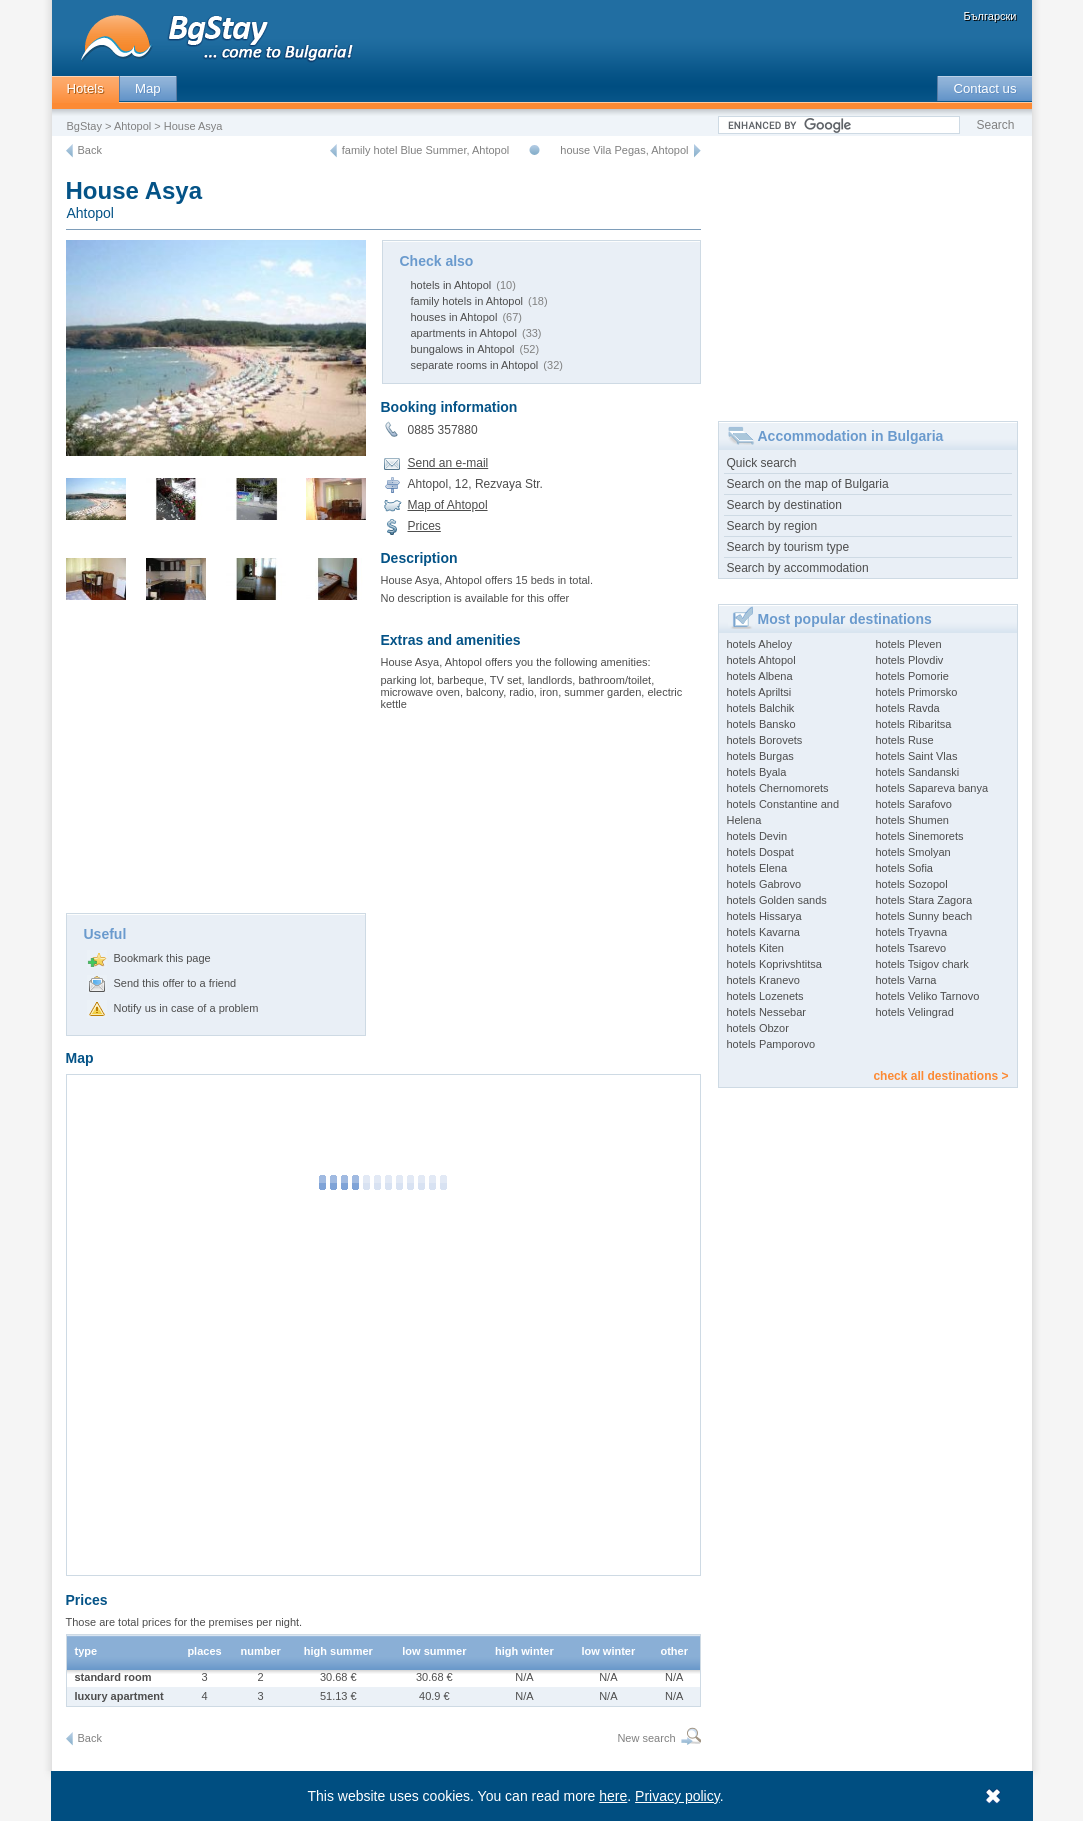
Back (90, 150)
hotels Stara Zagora (924, 900)
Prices (424, 526)
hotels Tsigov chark (922, 964)
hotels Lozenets (765, 996)
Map (148, 88)
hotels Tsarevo (911, 948)
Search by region (772, 526)
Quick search (762, 463)
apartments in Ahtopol (464, 333)
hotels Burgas (760, 756)
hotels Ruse (905, 740)
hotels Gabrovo (764, 884)
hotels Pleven (909, 644)
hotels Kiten (755, 948)
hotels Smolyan (913, 852)
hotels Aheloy (759, 644)
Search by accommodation (798, 568)
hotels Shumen (912, 820)
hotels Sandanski (918, 772)
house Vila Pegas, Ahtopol (624, 150)
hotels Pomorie (912, 676)
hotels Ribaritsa (914, 724)
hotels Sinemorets (920, 836)
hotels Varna (906, 980)
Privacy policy (677, 1796)
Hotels (85, 88)
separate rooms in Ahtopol (475, 365)
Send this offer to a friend (175, 983)
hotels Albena (760, 676)
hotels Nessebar (767, 1012)
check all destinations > (940, 1076)
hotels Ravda (908, 708)
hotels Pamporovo (771, 1044)
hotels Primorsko (917, 692)
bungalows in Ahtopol (463, 349)
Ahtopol (132, 126)
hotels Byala (757, 772)
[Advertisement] (216, 763)
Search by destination (784, 505)
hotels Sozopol (912, 884)
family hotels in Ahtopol (467, 301)
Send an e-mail (448, 463)
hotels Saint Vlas (917, 756)
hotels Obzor (758, 1028)
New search (646, 1738)
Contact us (984, 88)
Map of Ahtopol (448, 505)
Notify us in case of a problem (186, 1008)
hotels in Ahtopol (451, 285)
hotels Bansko (761, 724)
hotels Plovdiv (910, 660)
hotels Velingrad (915, 1012)
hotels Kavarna (763, 932)
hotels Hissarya (764, 916)
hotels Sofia (904, 868)
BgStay (84, 126)
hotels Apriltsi (759, 692)
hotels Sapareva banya (932, 788)
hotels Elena (757, 868)
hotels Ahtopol (761, 660)
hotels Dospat (760, 852)
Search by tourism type (788, 547)
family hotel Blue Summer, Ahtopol (426, 150)
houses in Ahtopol (454, 317)
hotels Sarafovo (914, 804)
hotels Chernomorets (778, 788)
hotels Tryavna (912, 932)
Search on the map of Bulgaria (808, 484)
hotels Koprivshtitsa (774, 964)
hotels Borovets (765, 740)
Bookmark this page (162, 958)
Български (990, 16)
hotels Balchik (761, 708)
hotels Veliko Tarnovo (928, 996)
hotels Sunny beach (924, 916)
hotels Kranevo (763, 980)
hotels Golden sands (777, 900)
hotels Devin (757, 836)
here (613, 1796)
